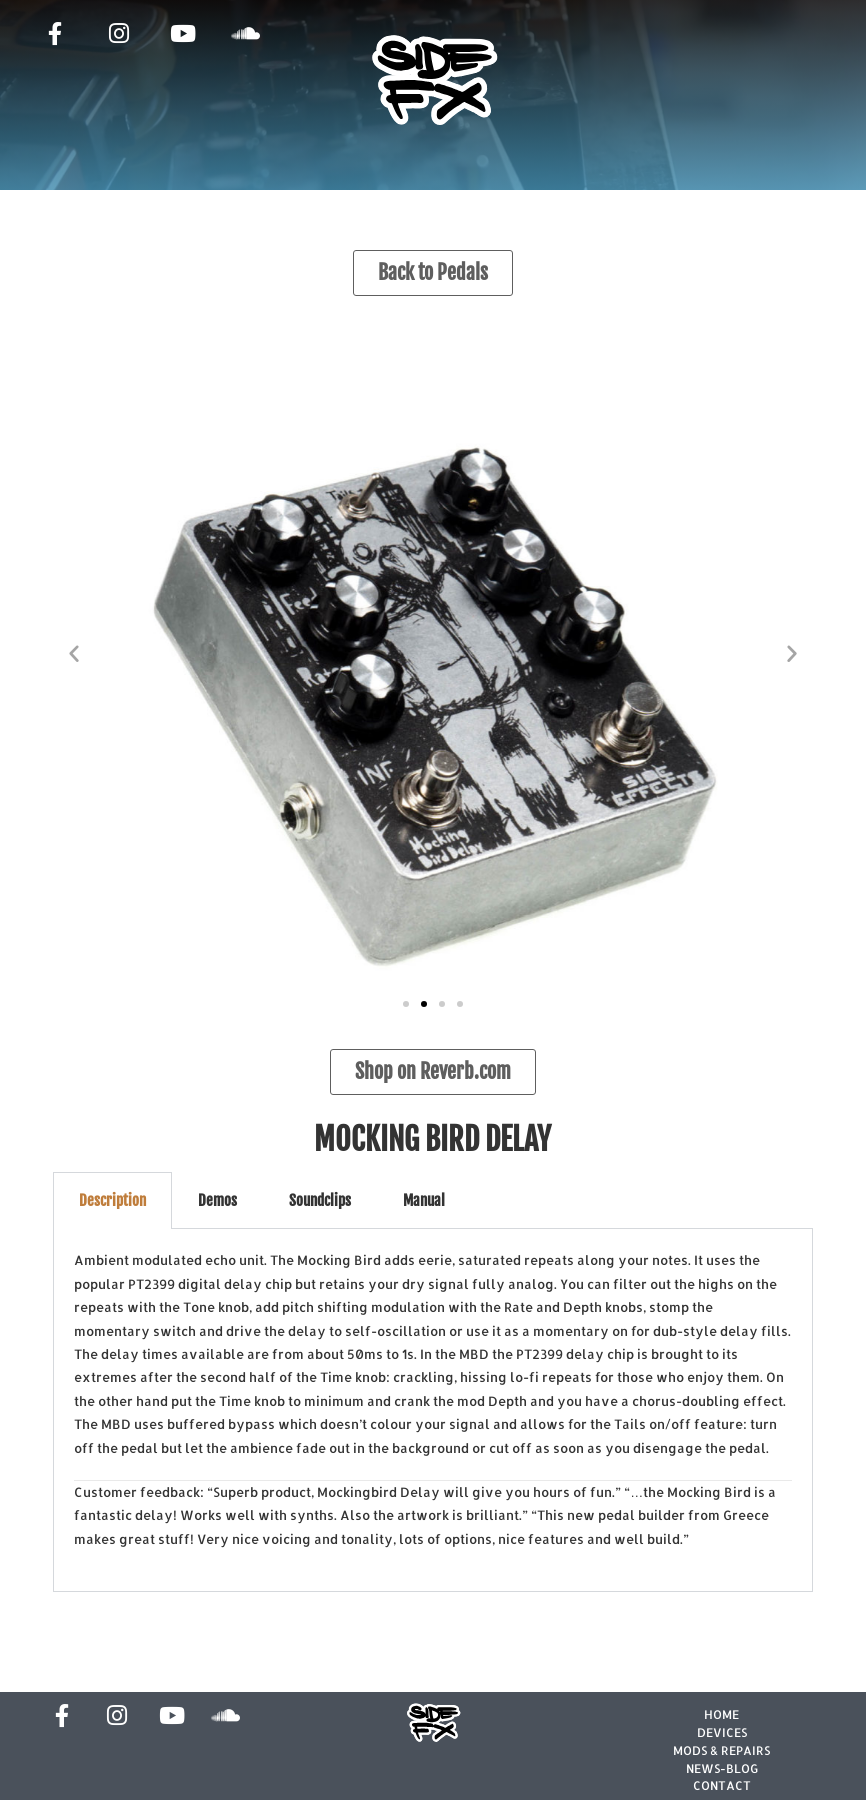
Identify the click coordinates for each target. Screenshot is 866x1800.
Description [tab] (112, 1200)
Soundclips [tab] (320, 1200)
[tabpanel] (432, 1410)
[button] (74, 653)
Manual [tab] (424, 1200)
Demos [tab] (217, 1200)
